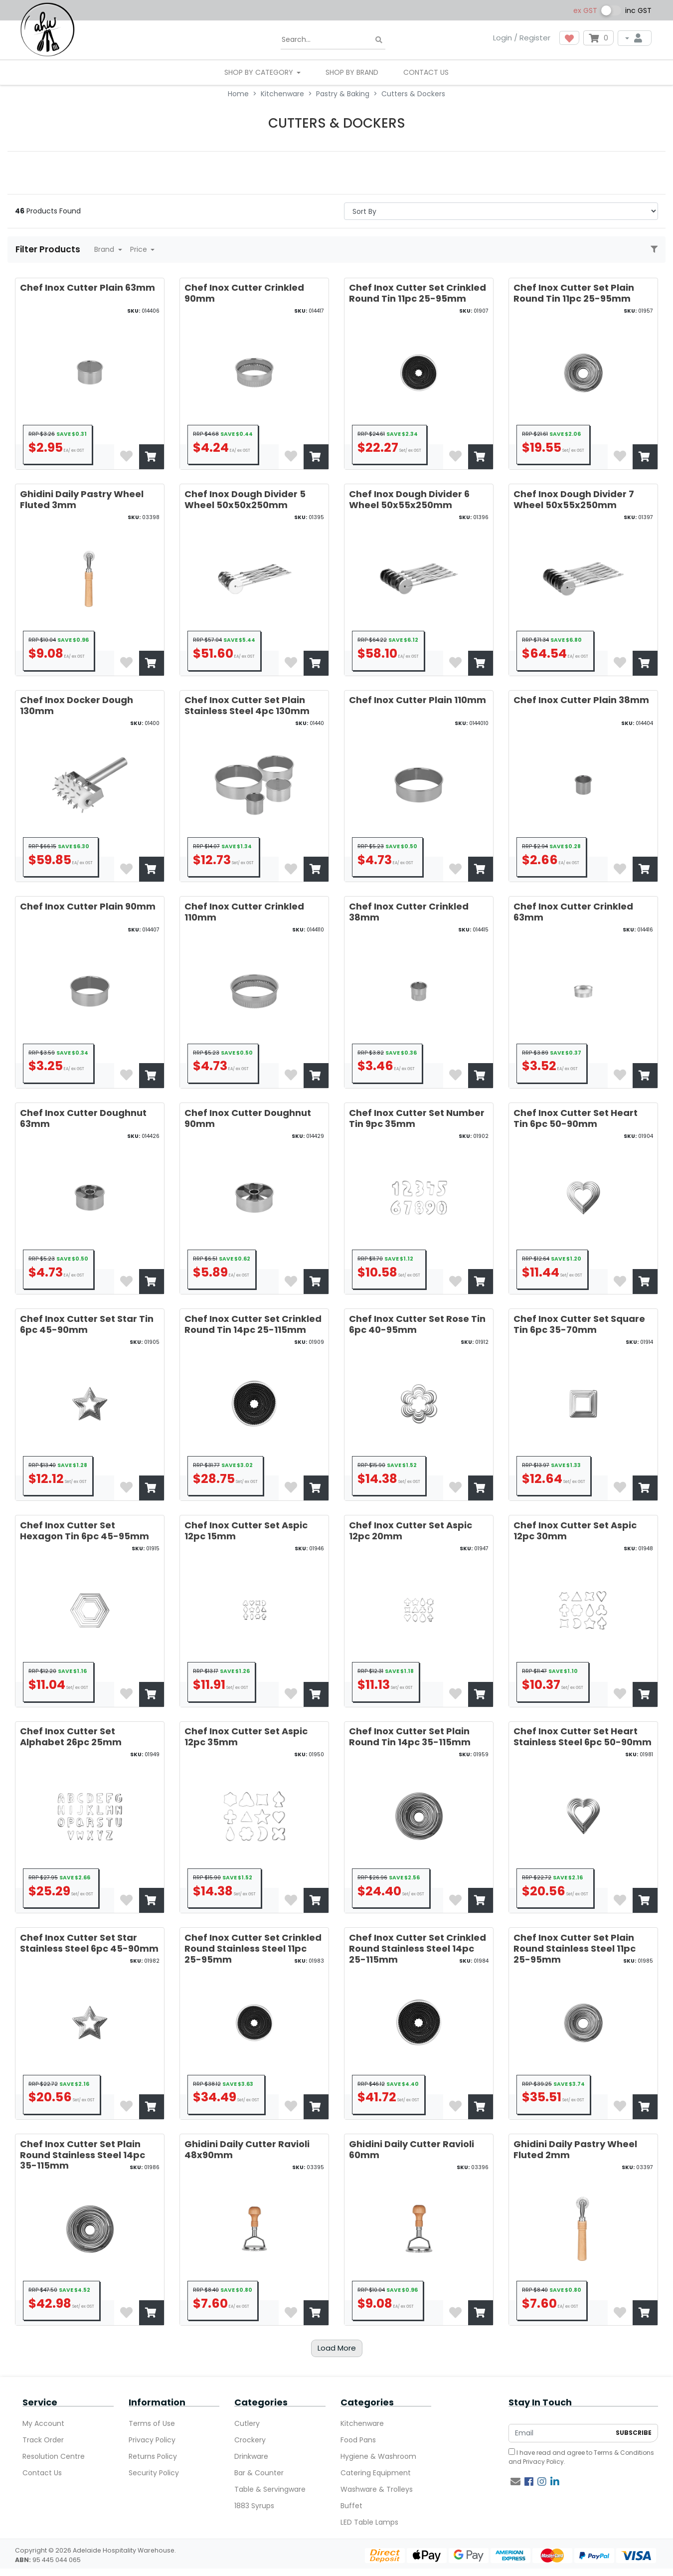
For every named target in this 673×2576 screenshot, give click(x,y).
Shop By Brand (352, 72)
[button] (569, 38)
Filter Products (48, 249)
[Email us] (515, 2482)
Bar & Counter (259, 2473)
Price (139, 249)
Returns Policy (153, 2456)
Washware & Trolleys (376, 2489)
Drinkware (251, 2456)
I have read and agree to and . (581, 2457)
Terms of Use (152, 2423)
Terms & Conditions (624, 2452)
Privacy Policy (152, 2440)
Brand (105, 249)
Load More (337, 2348)
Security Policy (154, 2473)
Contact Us (426, 72)
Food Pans (358, 2440)
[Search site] (378, 40)
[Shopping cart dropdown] (598, 37)
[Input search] (333, 39)
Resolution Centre (53, 2456)
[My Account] (635, 38)
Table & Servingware (270, 2489)
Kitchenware (362, 2423)
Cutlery (247, 2423)
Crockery (250, 2440)
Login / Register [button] (521, 37)
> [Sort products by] (501, 211)
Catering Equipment (375, 2473)
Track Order (43, 2440)
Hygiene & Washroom (378, 2456)
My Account (43, 2423)
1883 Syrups (254, 2506)
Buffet (351, 2506)
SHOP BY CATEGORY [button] (259, 72)
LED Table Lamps (369, 2522)
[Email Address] (559, 2433)
